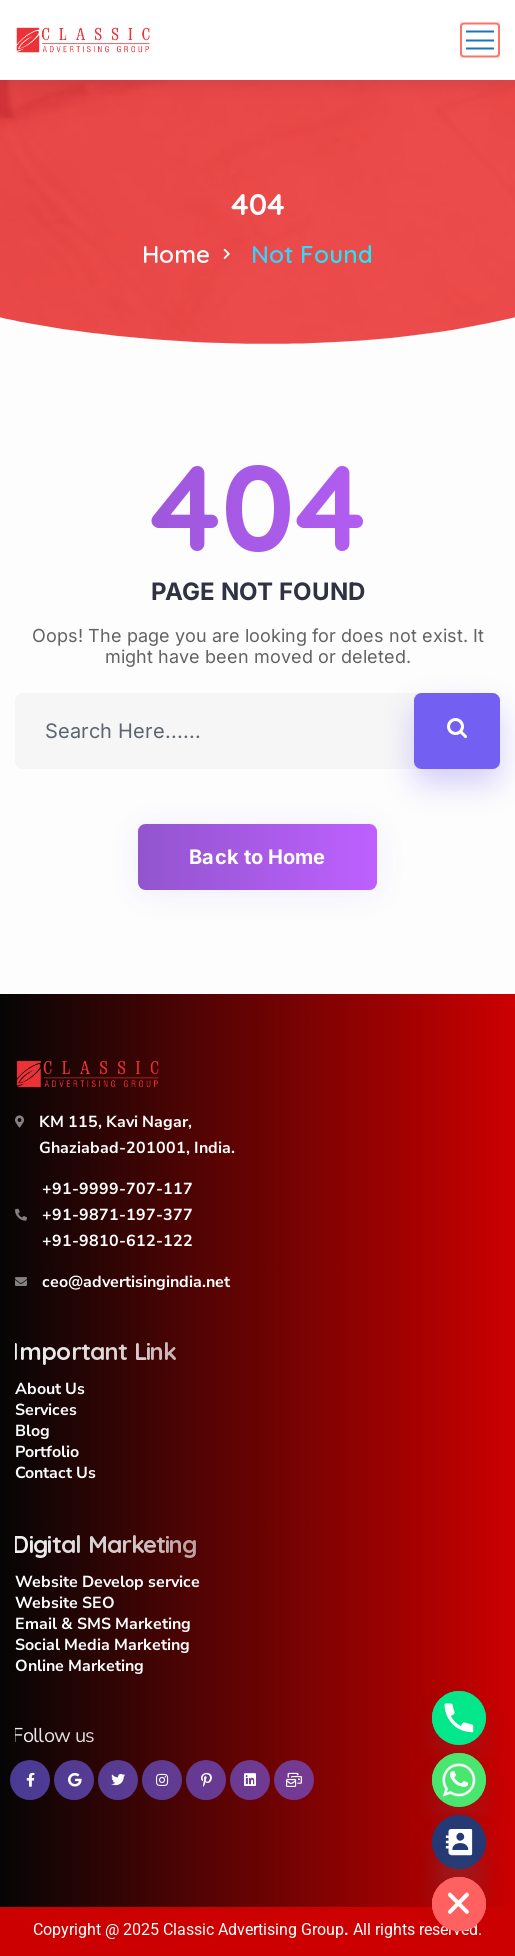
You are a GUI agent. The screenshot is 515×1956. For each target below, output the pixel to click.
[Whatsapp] (459, 1780)
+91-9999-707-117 (117, 1189)
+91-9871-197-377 (117, 1215)
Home (176, 254)
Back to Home (257, 857)
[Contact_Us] (459, 1842)
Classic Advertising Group (253, 1929)
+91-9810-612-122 (117, 1241)
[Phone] (459, 1718)
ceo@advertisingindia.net (136, 1282)
